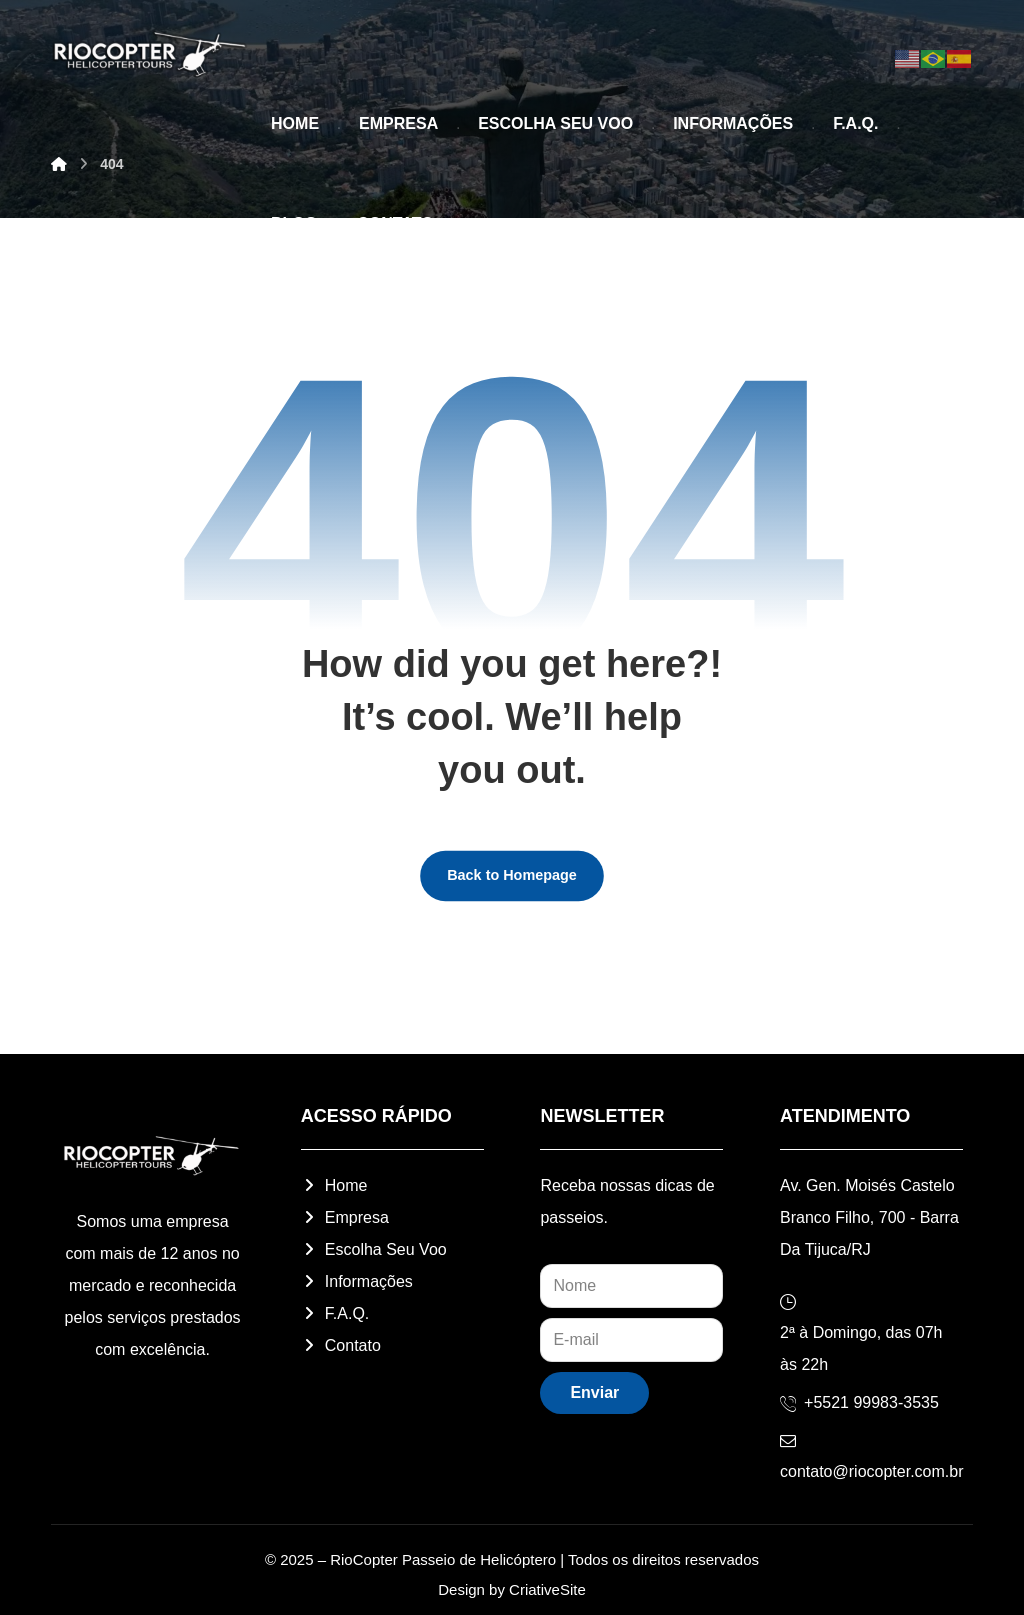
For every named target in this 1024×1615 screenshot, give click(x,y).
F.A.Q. (335, 1313)
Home (334, 1185)
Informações (357, 1281)
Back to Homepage (512, 874)
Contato (341, 1345)
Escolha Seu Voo (374, 1249)
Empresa (345, 1217)
